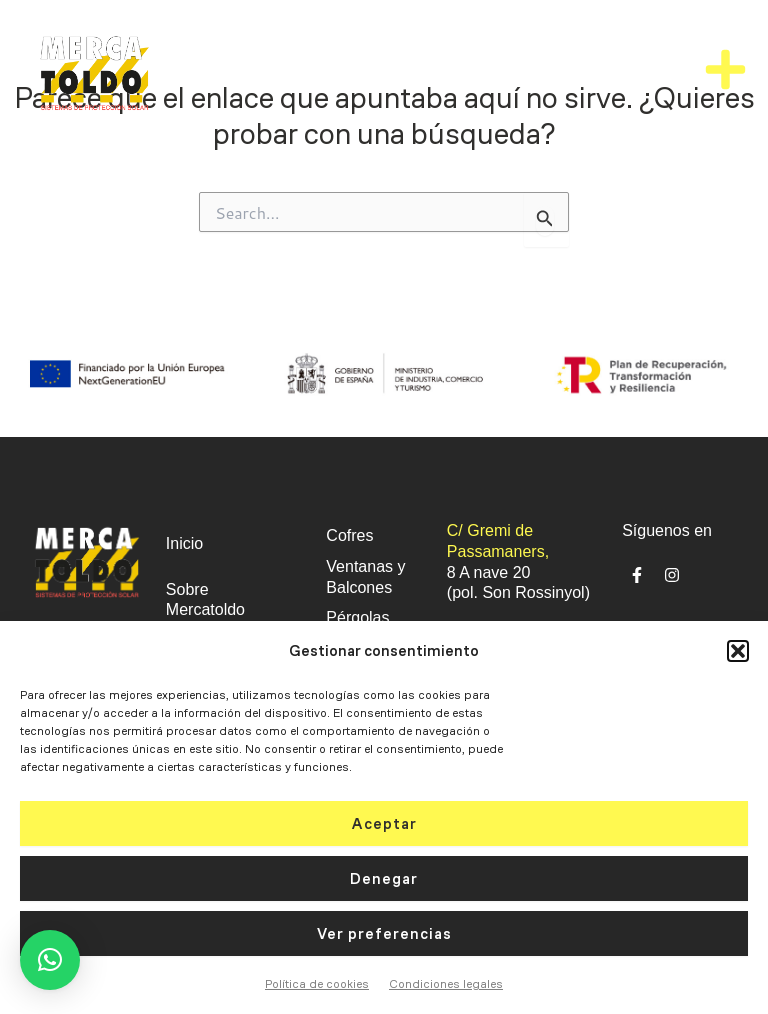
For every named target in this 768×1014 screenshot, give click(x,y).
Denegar (384, 879)
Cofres (349, 535)
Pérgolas (357, 617)
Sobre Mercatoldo (205, 599)
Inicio (184, 543)
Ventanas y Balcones (365, 577)
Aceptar (384, 824)
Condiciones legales (446, 984)
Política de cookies (317, 984)
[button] (738, 651)
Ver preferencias (384, 934)
